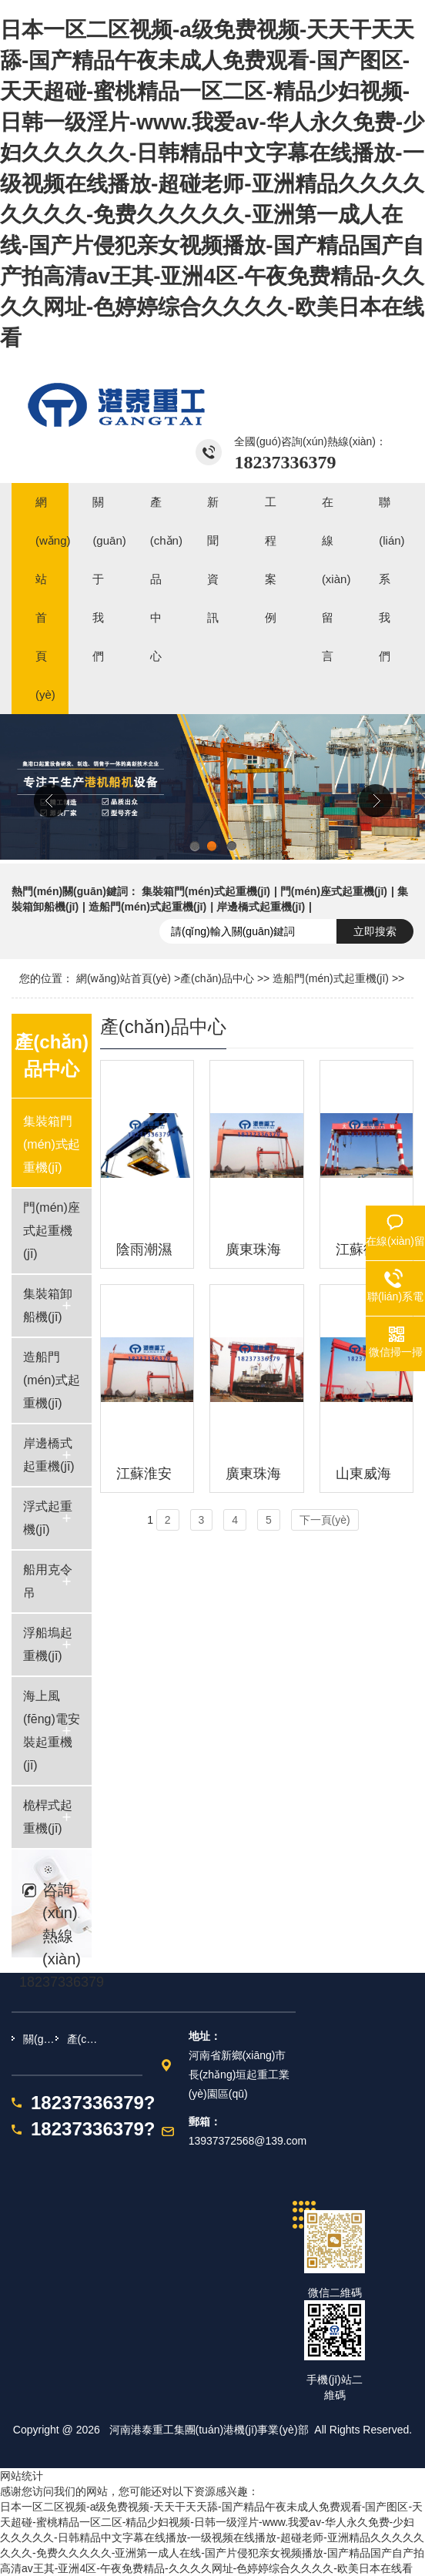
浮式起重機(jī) (47, 1518)
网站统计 (21, 2476)
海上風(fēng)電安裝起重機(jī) (51, 1730)
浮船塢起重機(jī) (47, 1644)
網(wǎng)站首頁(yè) (123, 978)
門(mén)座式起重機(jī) (333, 891)
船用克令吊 (47, 1581)
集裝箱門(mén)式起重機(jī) (206, 891)
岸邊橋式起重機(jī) (260, 907)
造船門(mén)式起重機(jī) (147, 907)
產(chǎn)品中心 (217, 978)
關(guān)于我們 (39, 2039)
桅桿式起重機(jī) (47, 1817)
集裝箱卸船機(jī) (47, 1305)
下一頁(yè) (325, 1520)
